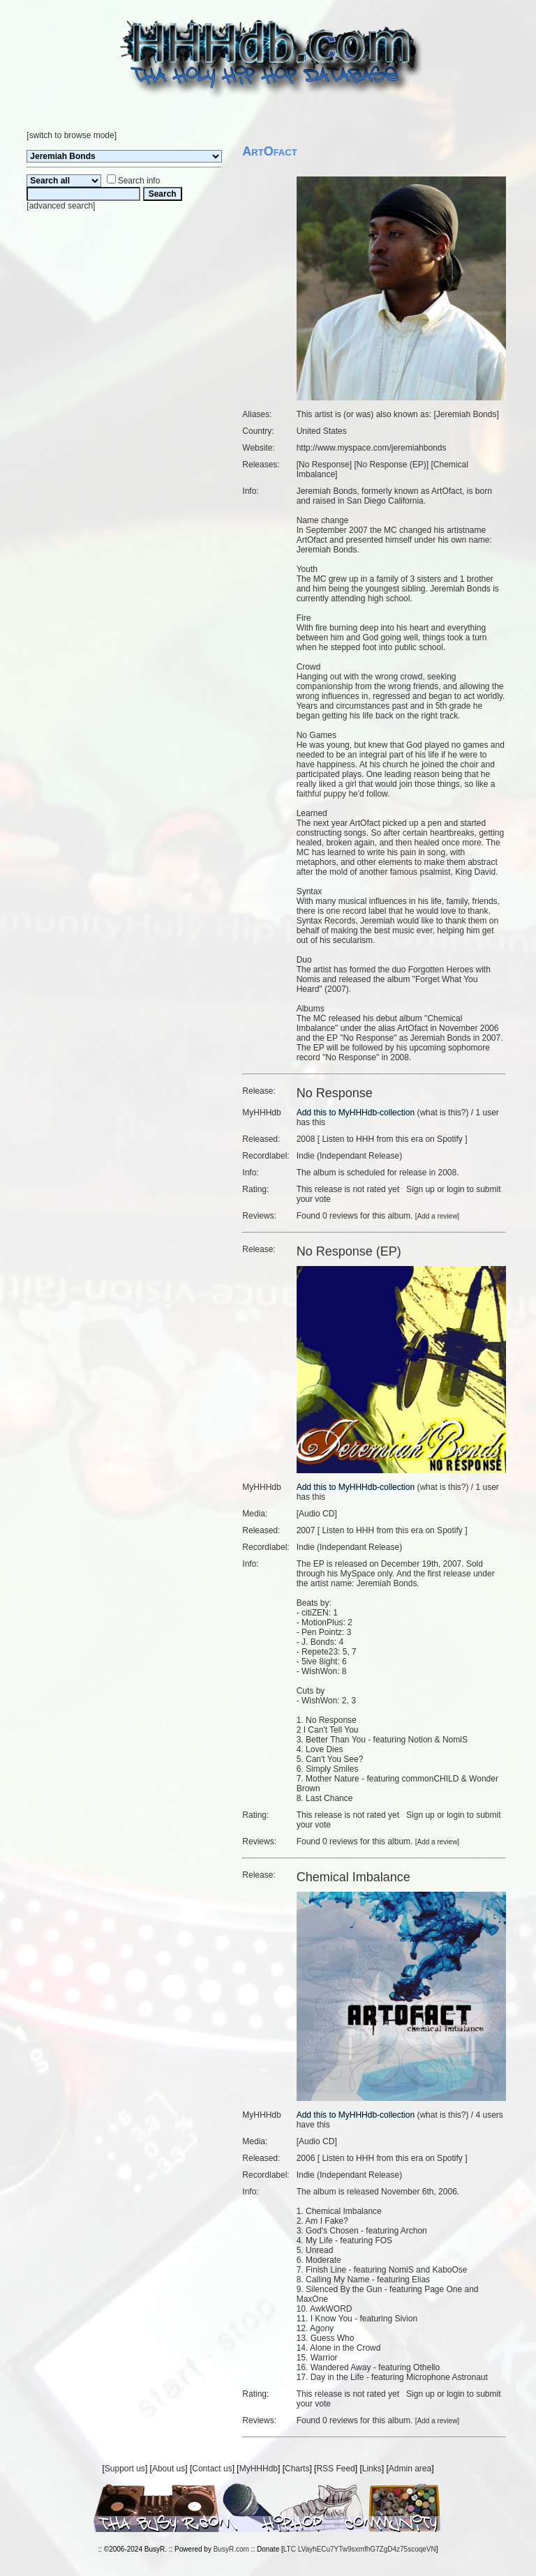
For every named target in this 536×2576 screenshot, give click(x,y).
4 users (488, 2115)
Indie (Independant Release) (349, 1156)
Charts (297, 2468)
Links (372, 2468)
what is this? (442, 1112)
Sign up (420, 1189)
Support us (125, 2468)
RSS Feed (335, 2468)
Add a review (437, 1216)
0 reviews (340, 1216)
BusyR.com (231, 2549)
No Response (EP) (391, 464)
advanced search (61, 206)
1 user (486, 1112)
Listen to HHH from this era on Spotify (392, 1139)
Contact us (212, 2468)
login (455, 1189)
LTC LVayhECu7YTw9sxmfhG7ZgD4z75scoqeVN (359, 2549)
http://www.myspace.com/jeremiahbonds (372, 448)
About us (168, 2468)
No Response (324, 464)
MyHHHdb (258, 2468)
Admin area (410, 2468)
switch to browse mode (71, 135)
